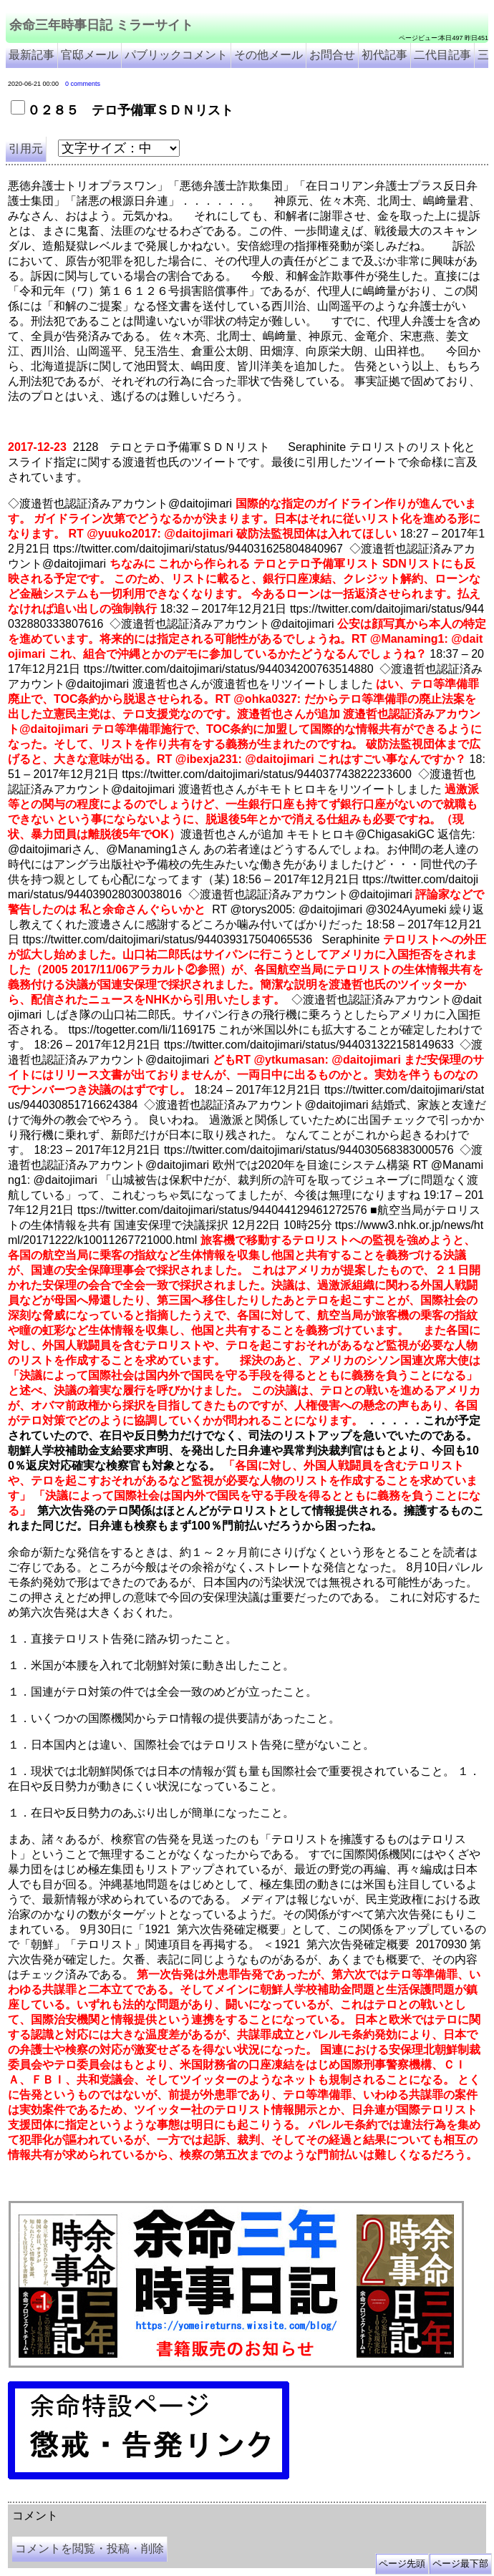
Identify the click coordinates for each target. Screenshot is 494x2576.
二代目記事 (442, 55)
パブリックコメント (176, 55)
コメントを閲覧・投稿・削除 (89, 2548)
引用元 (26, 148)
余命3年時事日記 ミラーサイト (248, 2496)
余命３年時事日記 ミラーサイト (153, 2496)
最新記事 (31, 55)
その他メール (268, 55)
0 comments (82, 83)
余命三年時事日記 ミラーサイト (101, 25)
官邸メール (89, 55)
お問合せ (332, 55)
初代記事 (384, 55)
